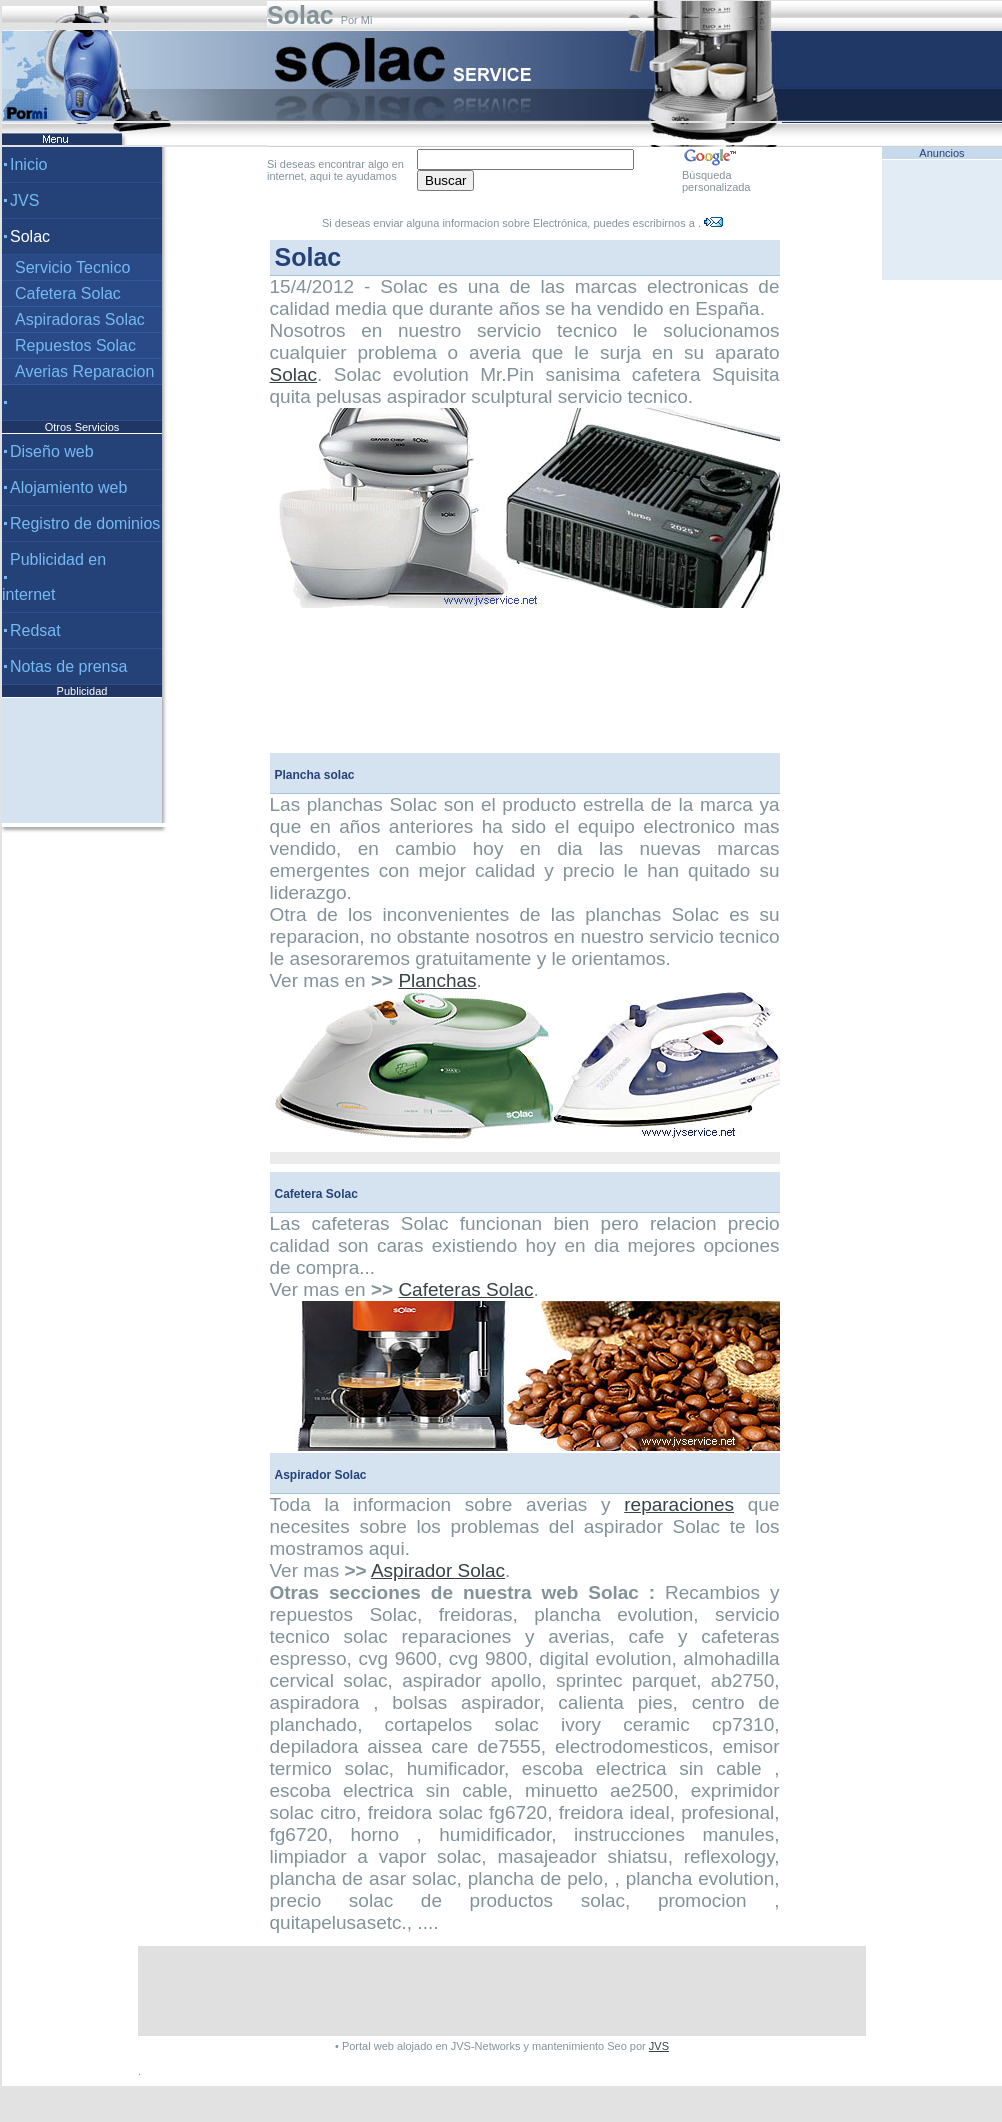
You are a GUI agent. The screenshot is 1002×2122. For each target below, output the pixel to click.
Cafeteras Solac (465, 1289)
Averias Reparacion (84, 371)
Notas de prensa (68, 666)
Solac (294, 374)
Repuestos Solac (75, 345)
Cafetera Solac (68, 293)
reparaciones (679, 1504)
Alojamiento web (68, 487)
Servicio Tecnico (72, 267)
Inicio (28, 164)
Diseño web (52, 451)
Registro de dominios (85, 523)
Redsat (35, 630)
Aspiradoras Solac (80, 319)
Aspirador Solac (438, 1570)
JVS (24, 200)
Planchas (437, 980)
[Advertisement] (82, 760)
